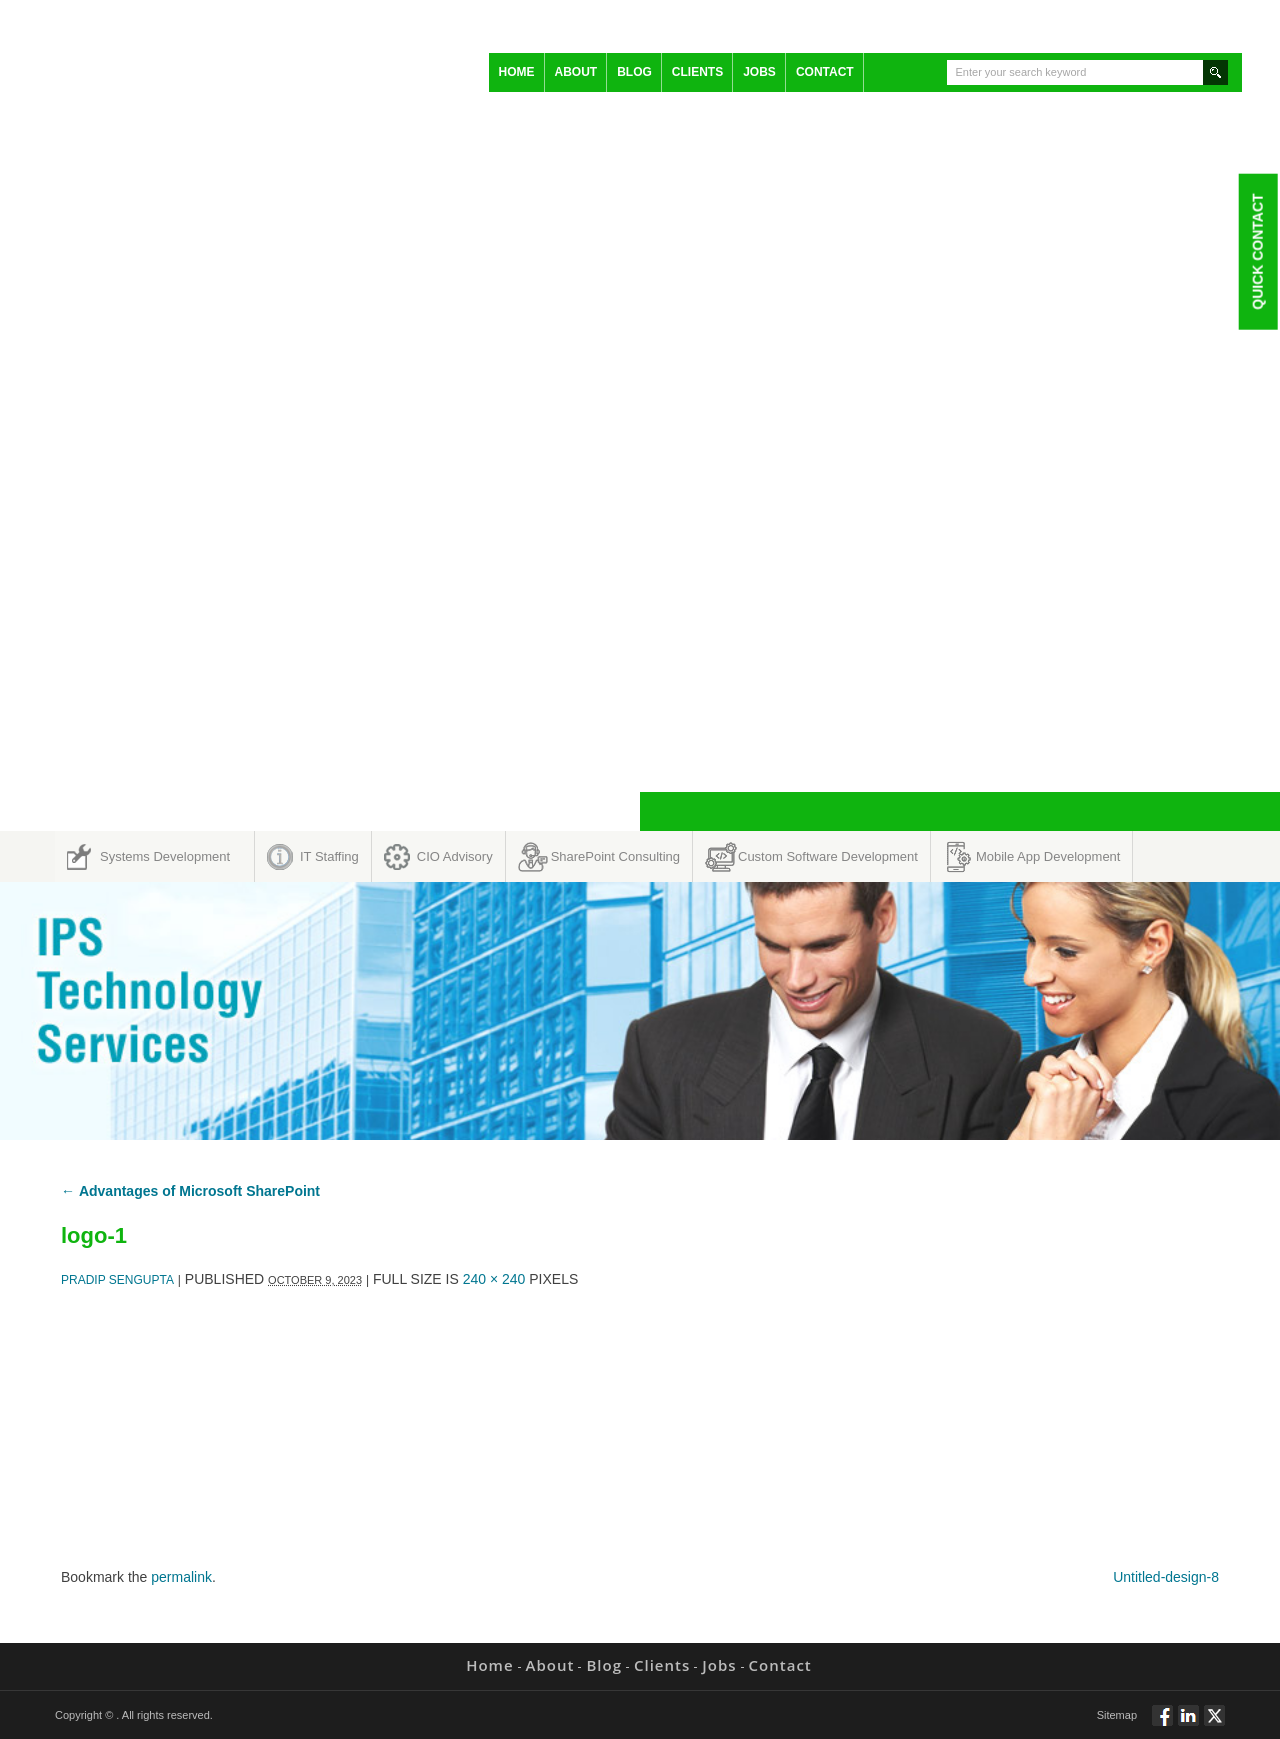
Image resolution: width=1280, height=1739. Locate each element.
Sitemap (1117, 1715)
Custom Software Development (828, 856)
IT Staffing (329, 856)
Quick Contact (1257, 251)
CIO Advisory (455, 856)
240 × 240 (494, 1279)
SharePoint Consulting (615, 856)
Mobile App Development (1048, 856)
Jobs (759, 72)
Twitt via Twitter (1214, 1724)
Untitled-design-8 (1166, 1577)
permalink (181, 1577)
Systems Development (165, 856)
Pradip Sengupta (117, 1280)
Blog (634, 72)
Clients (697, 72)
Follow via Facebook (1162, 1724)
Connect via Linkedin (1188, 1724)
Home (517, 72)
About (576, 72)
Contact (825, 72)
